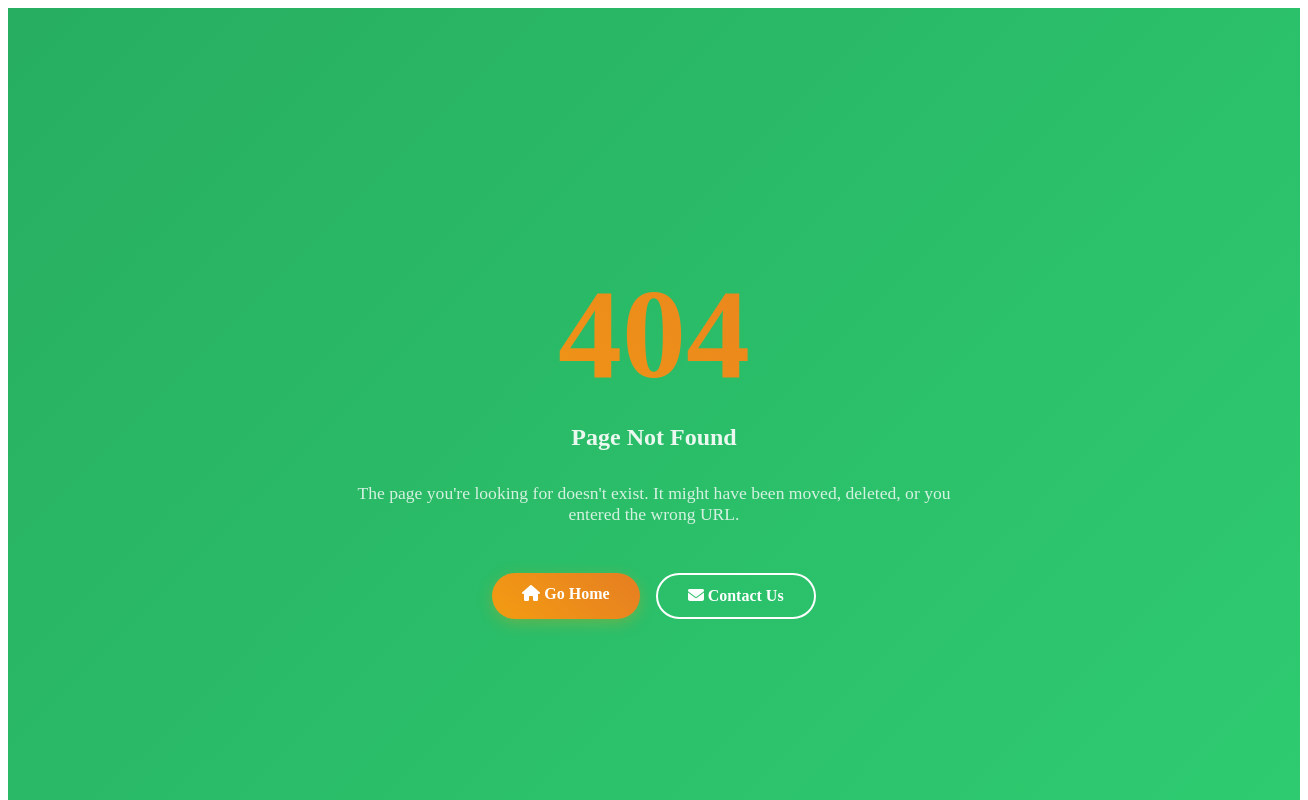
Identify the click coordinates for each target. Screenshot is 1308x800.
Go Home (565, 593)
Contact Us (736, 595)
